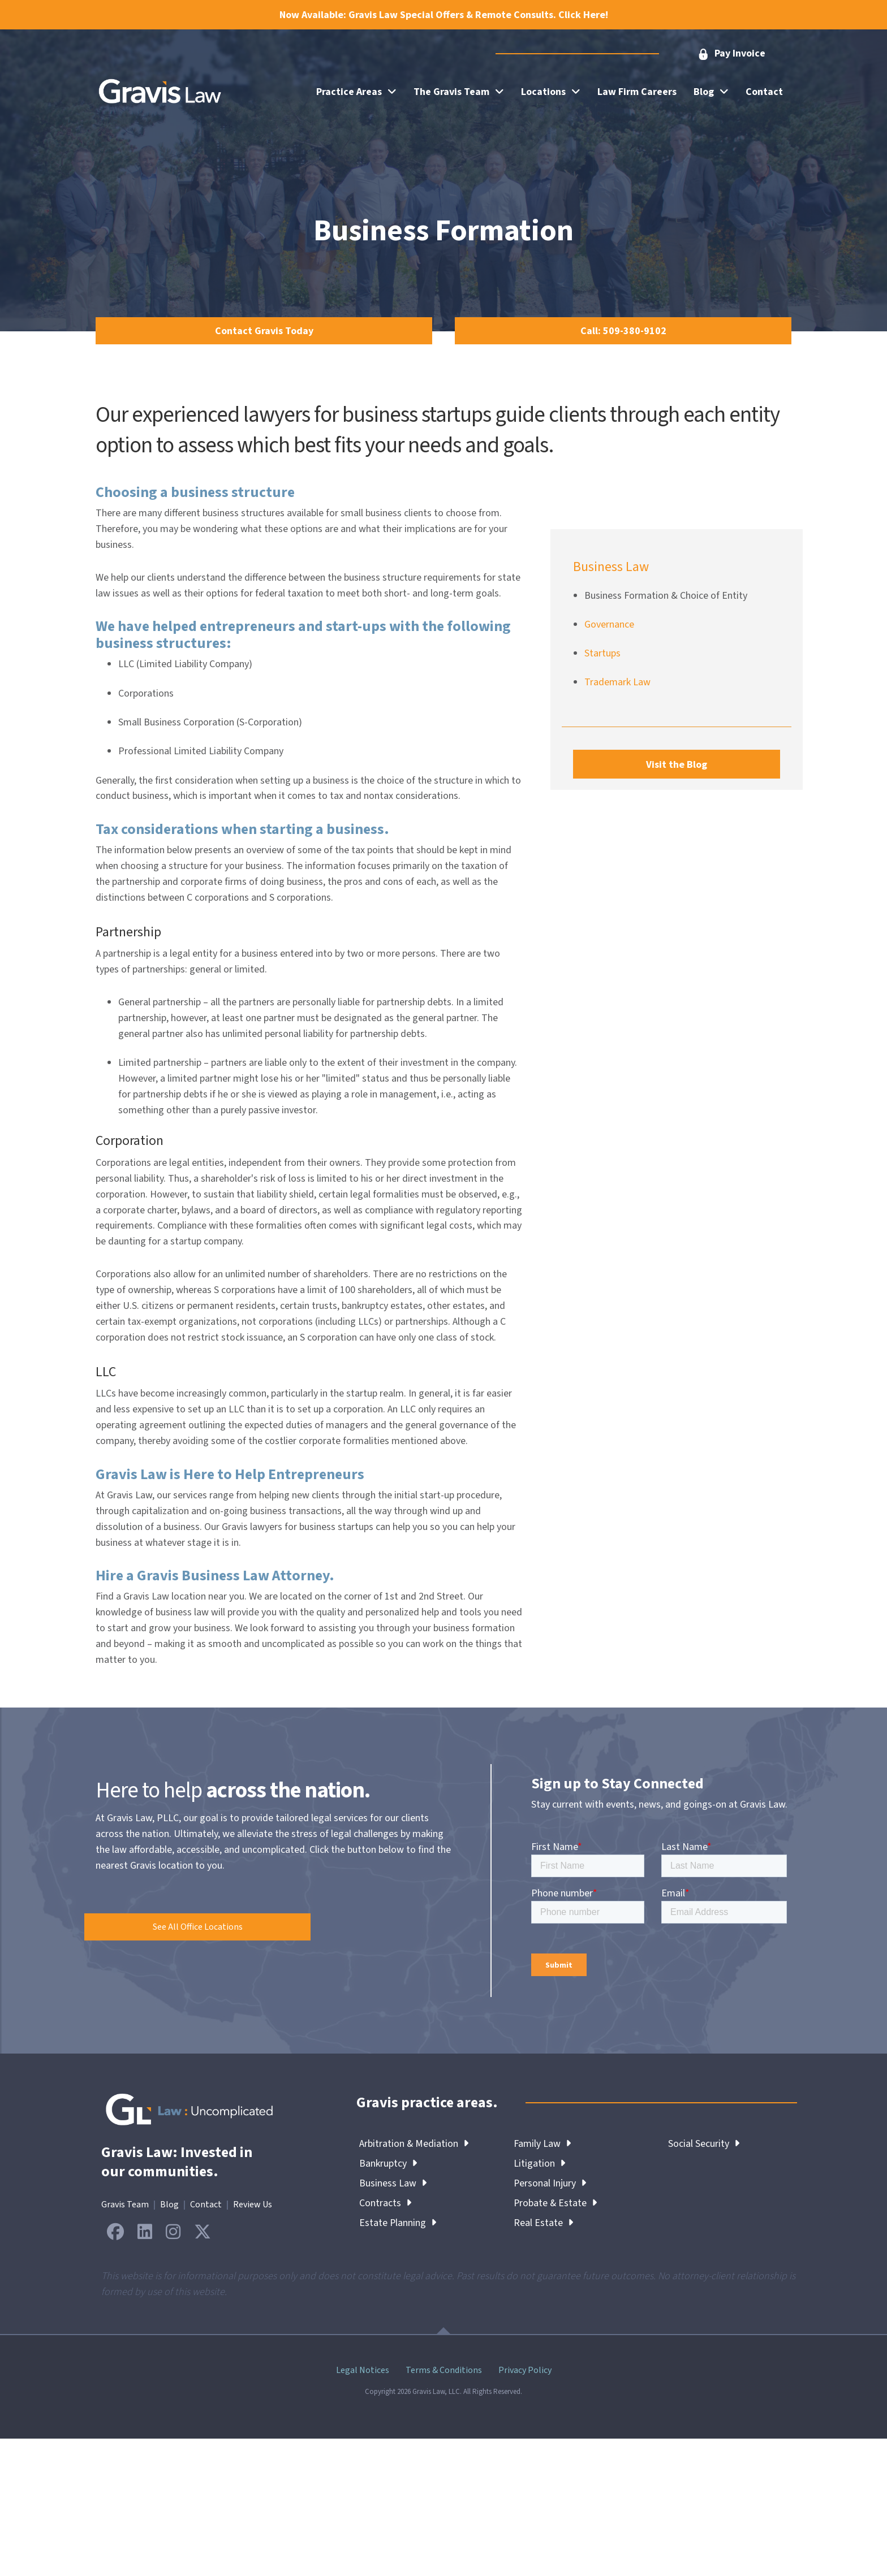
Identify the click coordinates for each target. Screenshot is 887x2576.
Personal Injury (550, 2183)
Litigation (539, 2163)
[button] (731, 54)
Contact (206, 2204)
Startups (602, 653)
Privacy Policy (525, 2370)
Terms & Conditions (444, 2370)
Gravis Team (125, 2204)
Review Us (252, 2204)
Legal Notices (362, 2370)
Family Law (542, 2144)
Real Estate (543, 2223)
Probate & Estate (556, 2203)
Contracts (385, 2203)
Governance (609, 624)
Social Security (703, 2144)
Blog (169, 2204)
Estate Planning (398, 2223)
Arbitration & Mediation (414, 2144)
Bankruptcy (388, 2163)
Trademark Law (617, 682)
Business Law (393, 2183)
